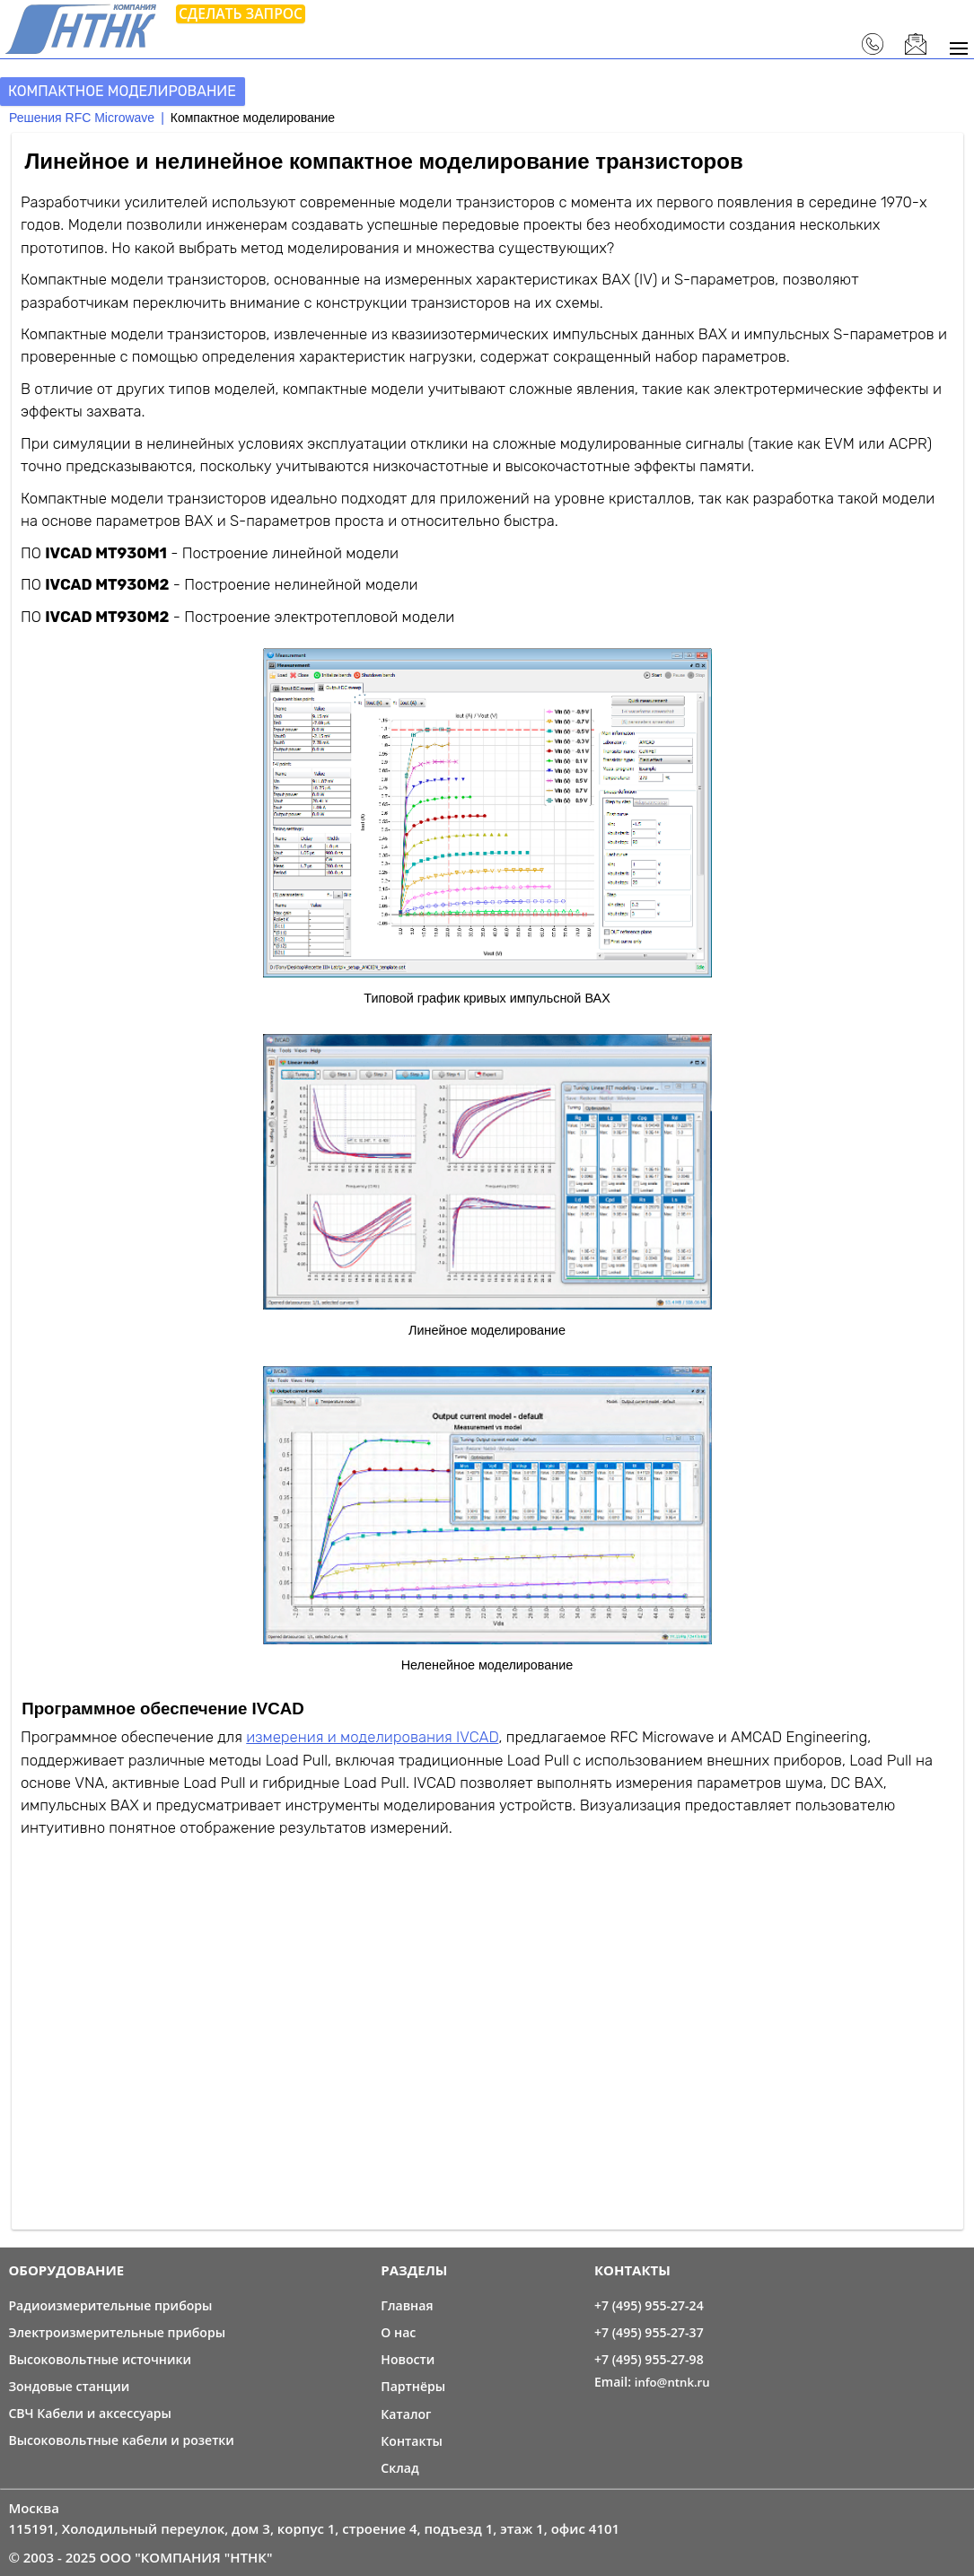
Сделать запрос (241, 13)
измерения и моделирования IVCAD (372, 1737)
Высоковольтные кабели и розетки (121, 2440)
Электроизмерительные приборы (116, 2332)
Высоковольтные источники (99, 2359)
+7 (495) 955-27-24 (649, 2305)
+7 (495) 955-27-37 (649, 2332)
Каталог (406, 2414)
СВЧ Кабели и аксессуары (89, 2413)
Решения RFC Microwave (81, 117)
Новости (407, 2359)
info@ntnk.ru (672, 2382)
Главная (407, 2305)
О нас (398, 2332)
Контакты (412, 2440)
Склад (399, 2467)
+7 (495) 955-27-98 (649, 2359)
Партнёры (413, 2386)
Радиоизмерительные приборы (110, 2305)
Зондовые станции (68, 2386)
